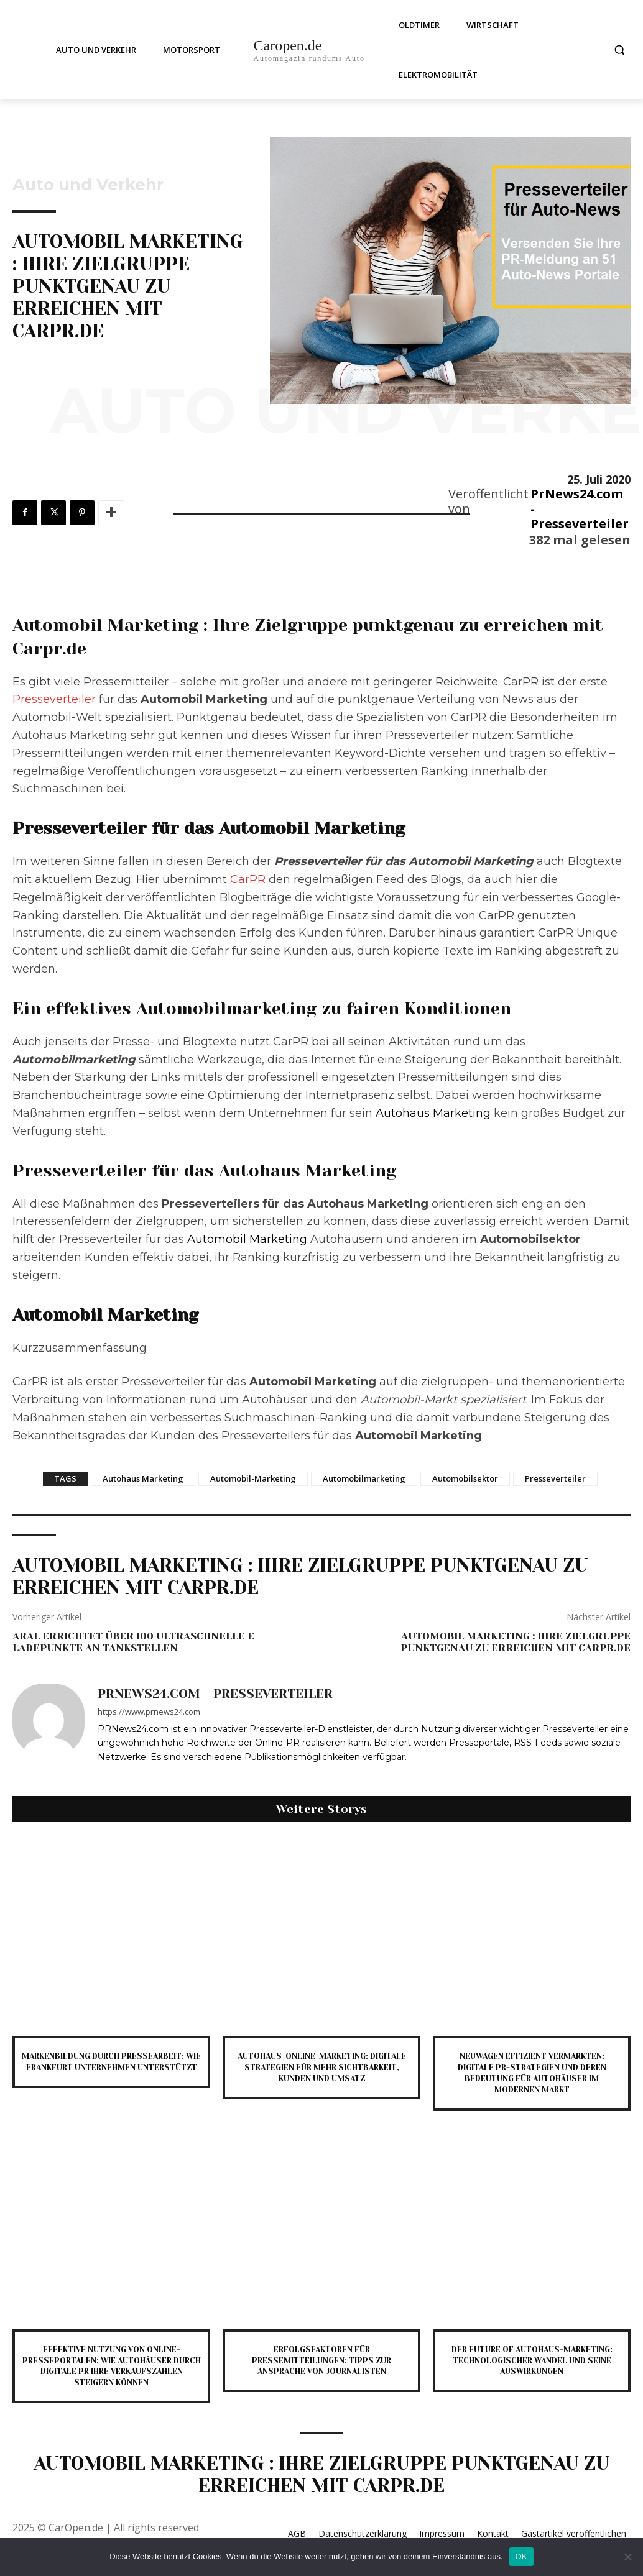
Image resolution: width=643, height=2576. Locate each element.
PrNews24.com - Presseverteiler (579, 509)
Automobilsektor (465, 1478)
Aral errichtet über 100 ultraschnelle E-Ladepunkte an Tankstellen (135, 1642)
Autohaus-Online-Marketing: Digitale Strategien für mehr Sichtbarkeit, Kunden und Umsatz (321, 2066)
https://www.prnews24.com (149, 1711)
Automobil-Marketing (253, 1478)
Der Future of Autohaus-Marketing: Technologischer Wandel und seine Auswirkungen (532, 2356)
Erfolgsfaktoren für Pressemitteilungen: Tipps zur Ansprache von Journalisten (321, 2356)
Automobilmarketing (364, 1478)
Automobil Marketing (247, 1239)
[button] (619, 50)
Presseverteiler (54, 699)
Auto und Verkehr (88, 184)
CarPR (248, 879)
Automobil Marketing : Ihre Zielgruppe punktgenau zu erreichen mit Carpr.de (515, 1642)
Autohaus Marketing (433, 1113)
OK (521, 2556)
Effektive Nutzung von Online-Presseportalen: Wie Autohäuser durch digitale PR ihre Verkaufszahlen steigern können (111, 2361)
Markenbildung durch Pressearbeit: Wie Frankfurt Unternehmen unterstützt (111, 2066)
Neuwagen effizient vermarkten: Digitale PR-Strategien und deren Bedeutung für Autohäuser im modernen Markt (532, 2071)
